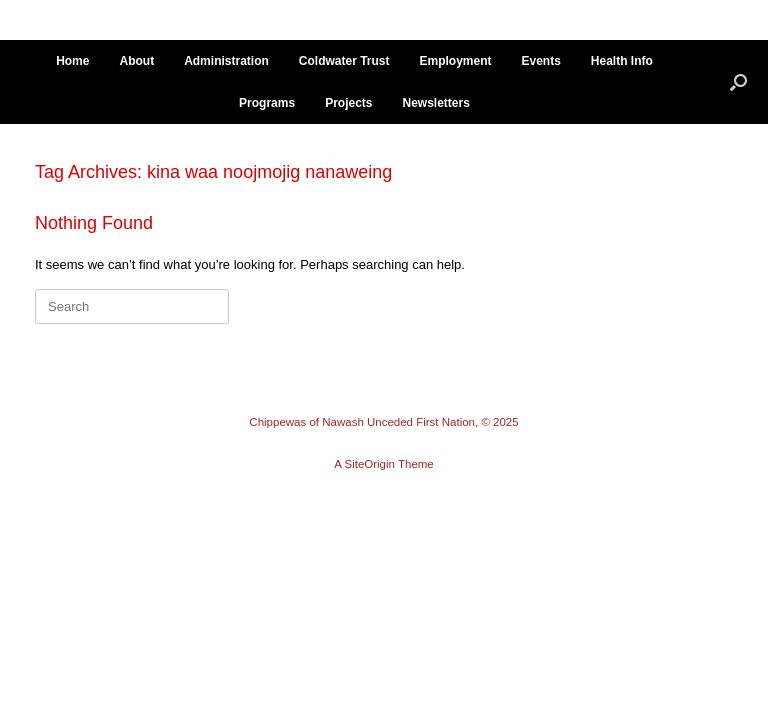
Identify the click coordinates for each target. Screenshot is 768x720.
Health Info (622, 61)
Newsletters (436, 103)
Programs (267, 103)
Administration (226, 61)
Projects (348, 103)
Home (72, 61)
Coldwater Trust (344, 61)
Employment (455, 61)
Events (541, 61)
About (136, 61)
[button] (738, 82)
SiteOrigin (369, 464)
